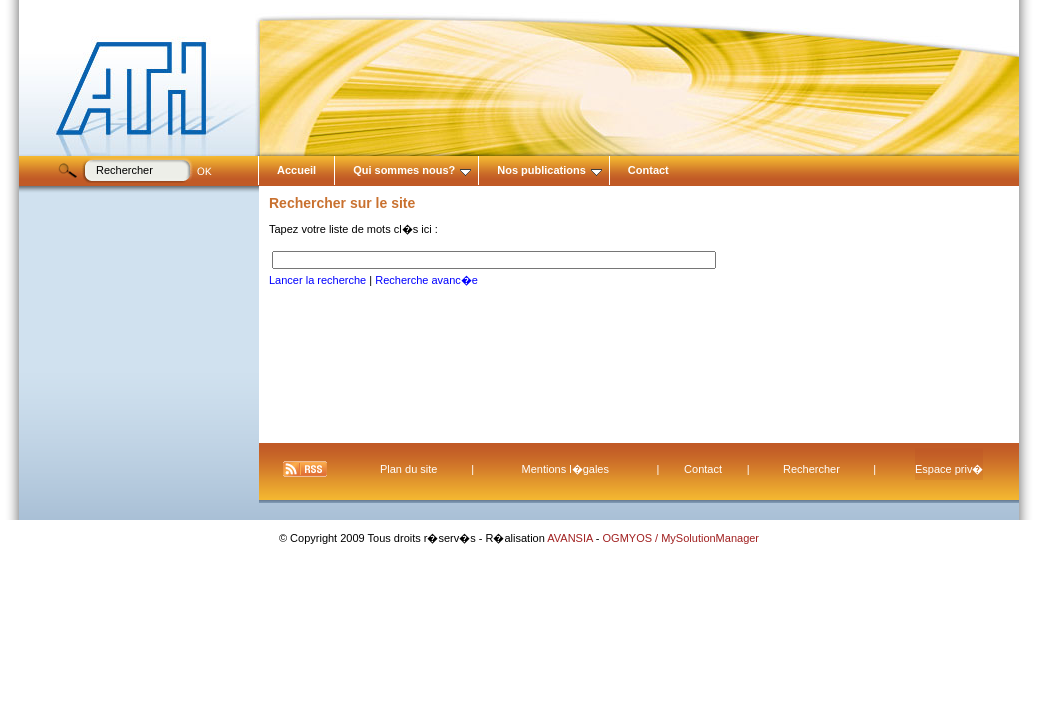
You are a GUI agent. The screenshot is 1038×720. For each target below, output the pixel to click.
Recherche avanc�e (426, 280)
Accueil (296, 170)
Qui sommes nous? (412, 170)
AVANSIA (571, 538)
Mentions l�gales (565, 469)
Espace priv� (949, 469)
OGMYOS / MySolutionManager (681, 538)
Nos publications (549, 170)
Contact (648, 170)
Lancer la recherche (317, 280)
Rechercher (811, 469)
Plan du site (408, 469)
